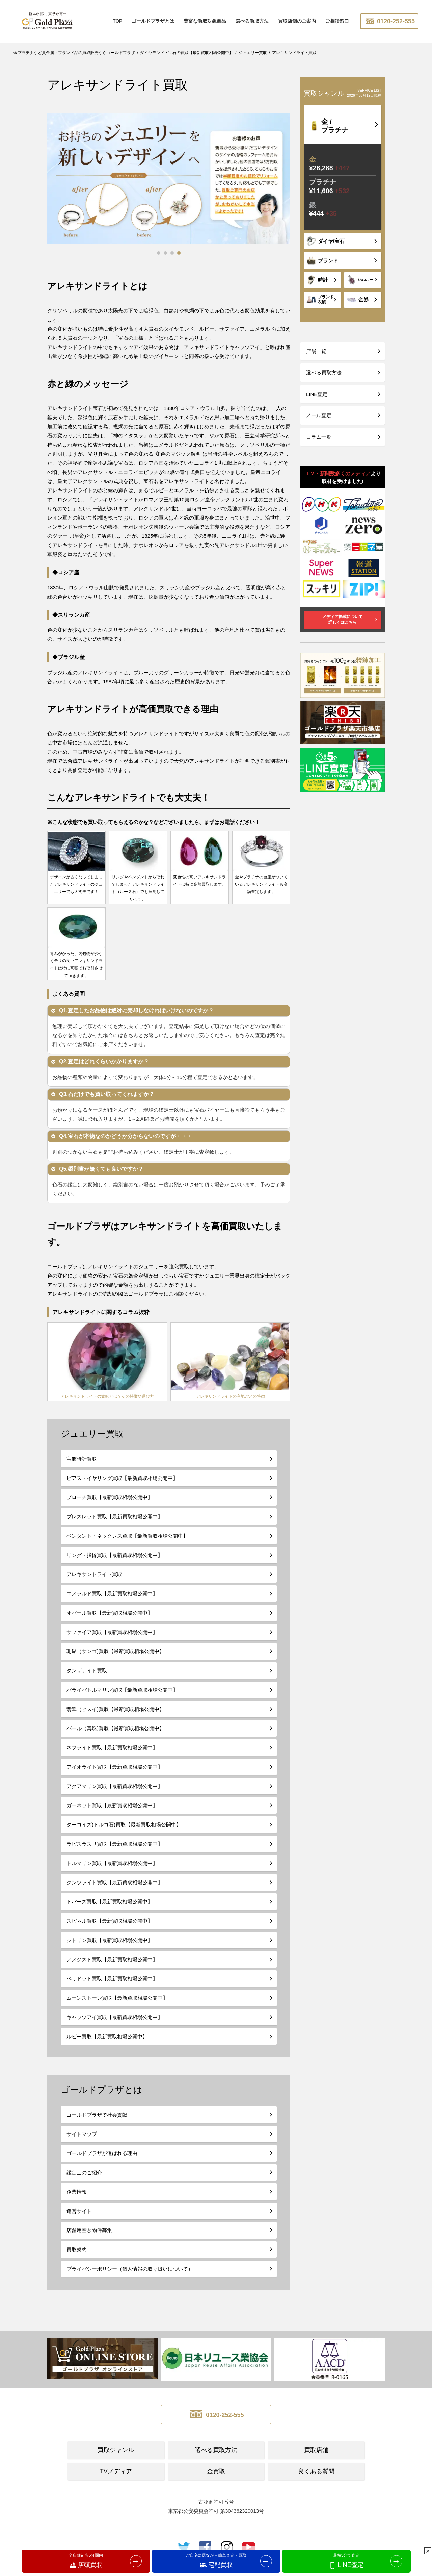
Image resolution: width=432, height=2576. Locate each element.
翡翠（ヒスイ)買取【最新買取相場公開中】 (115, 1717)
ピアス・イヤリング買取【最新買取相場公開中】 (122, 1486)
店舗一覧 (316, 351)
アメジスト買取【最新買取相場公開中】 (112, 1967)
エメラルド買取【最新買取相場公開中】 (112, 1601)
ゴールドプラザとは (153, 21)
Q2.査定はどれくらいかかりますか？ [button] (99, 1069)
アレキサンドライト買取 (94, 1582)
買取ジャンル (116, 2457)
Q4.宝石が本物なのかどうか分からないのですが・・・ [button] (121, 1144)
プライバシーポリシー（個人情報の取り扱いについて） (129, 2276)
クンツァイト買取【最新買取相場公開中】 (114, 1890)
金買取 (216, 2479)
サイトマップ (81, 2142)
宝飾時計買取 (81, 1466)
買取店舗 (316, 2457)
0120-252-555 (389, 21)
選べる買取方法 (252, 21)
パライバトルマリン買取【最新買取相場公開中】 (122, 1697)
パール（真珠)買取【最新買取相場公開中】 (115, 1736)
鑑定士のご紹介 (84, 2180)
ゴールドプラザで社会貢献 (96, 2122)
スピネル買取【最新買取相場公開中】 (109, 1928)
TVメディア (116, 2479)
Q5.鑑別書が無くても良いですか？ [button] (96, 1176)
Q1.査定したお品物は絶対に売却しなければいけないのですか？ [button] (132, 1018)
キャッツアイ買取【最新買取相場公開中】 (114, 2025)
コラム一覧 (318, 437)
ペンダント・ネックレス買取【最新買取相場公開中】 (127, 1543)
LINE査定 (316, 394)
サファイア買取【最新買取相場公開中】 (112, 1640)
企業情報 (76, 2199)
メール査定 (318, 415)
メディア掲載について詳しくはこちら (342, 619)
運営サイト (79, 2219)
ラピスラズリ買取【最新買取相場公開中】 (114, 1851)
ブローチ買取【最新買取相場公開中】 (109, 1505)
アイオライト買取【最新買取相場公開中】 (114, 1774)
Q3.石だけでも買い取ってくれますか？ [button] (102, 1102)
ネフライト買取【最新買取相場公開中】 (112, 1755)
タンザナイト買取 (86, 1678)
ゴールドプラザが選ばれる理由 (101, 2161)
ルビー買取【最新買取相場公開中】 (106, 2044)
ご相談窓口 (337, 21)
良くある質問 (316, 2479)
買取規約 (76, 2257)
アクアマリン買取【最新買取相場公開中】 (114, 1794)
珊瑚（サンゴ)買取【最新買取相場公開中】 (115, 1659)
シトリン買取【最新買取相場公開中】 (109, 1948)
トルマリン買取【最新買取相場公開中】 (112, 1871)
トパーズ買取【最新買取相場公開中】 (109, 1909)
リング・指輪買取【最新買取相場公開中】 (114, 1563)
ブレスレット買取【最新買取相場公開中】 (114, 1524)
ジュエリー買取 (92, 1441)
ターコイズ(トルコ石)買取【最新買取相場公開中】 (123, 1832)
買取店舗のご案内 (297, 21)
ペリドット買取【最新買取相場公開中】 (112, 1986)
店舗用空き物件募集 (89, 2238)
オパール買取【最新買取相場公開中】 (109, 1620)
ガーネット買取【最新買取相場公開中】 (112, 1813)
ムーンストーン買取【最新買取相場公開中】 (117, 2006)
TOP (118, 21)
